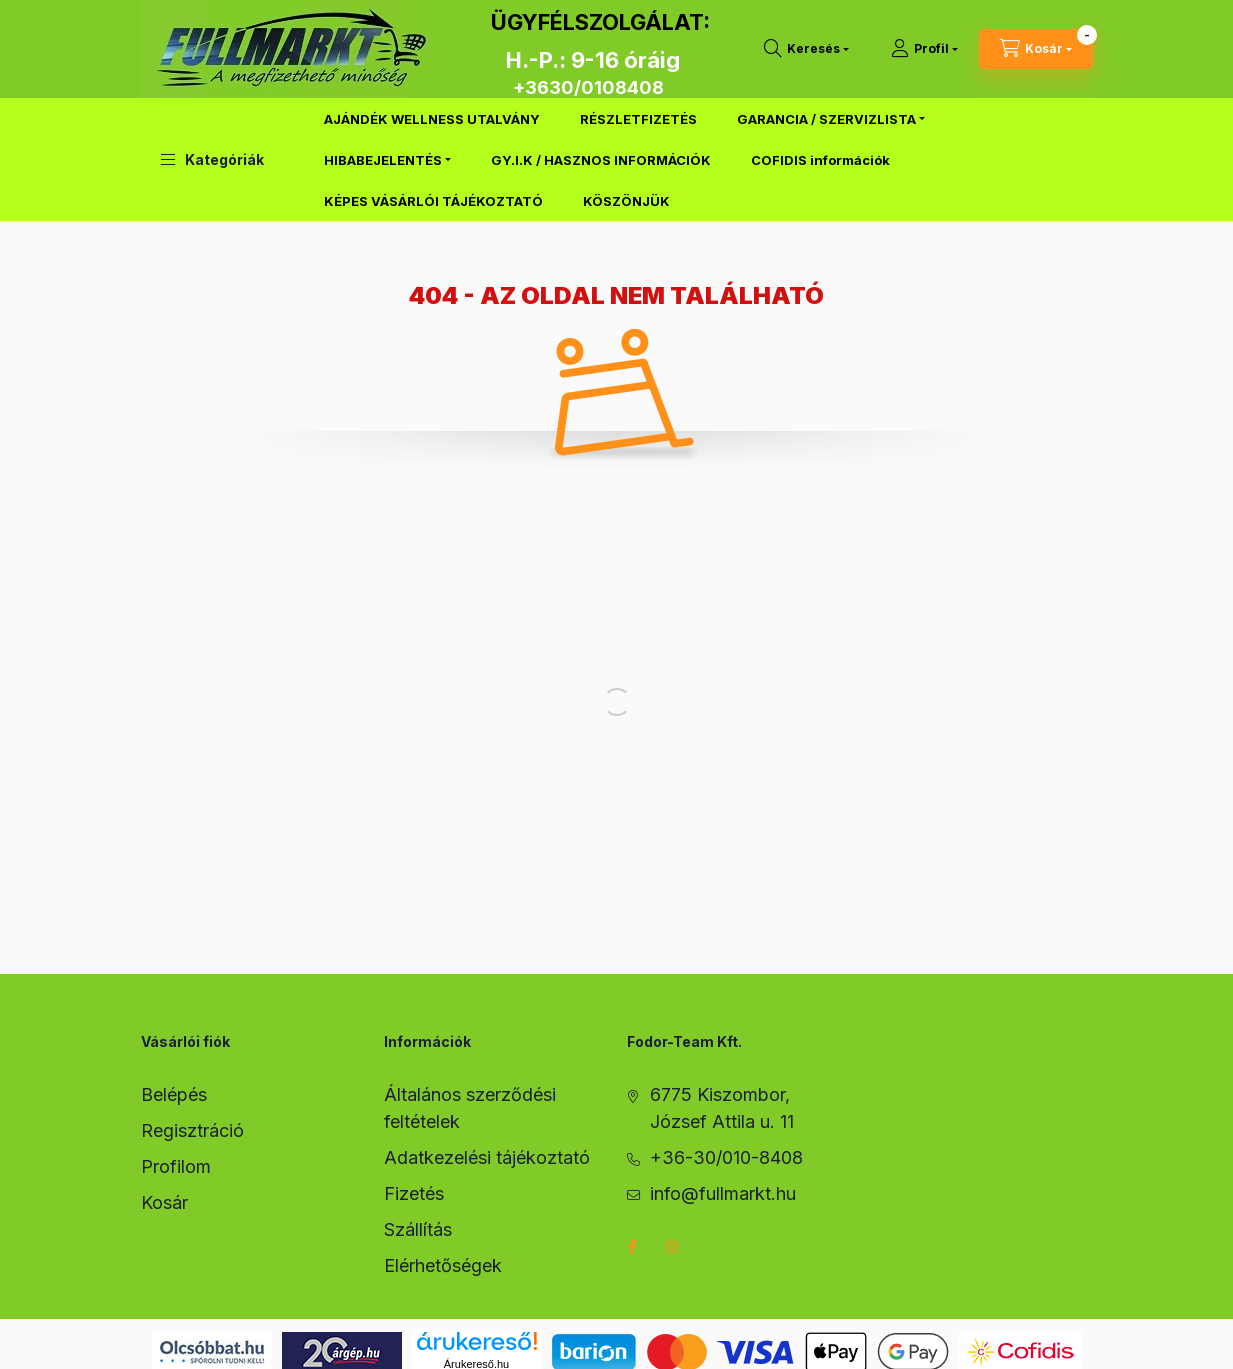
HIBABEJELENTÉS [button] (383, 160)
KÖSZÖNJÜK (626, 201)
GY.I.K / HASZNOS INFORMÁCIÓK (601, 160)
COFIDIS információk (820, 160)
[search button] (806, 49)
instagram (673, 1247)
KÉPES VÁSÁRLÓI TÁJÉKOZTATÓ (433, 201)
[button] (212, 159)
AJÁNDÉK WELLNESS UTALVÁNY (432, 119)
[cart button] (1036, 49)
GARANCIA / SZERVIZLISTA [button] (826, 119)
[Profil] (924, 49)
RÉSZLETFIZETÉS (638, 119)
